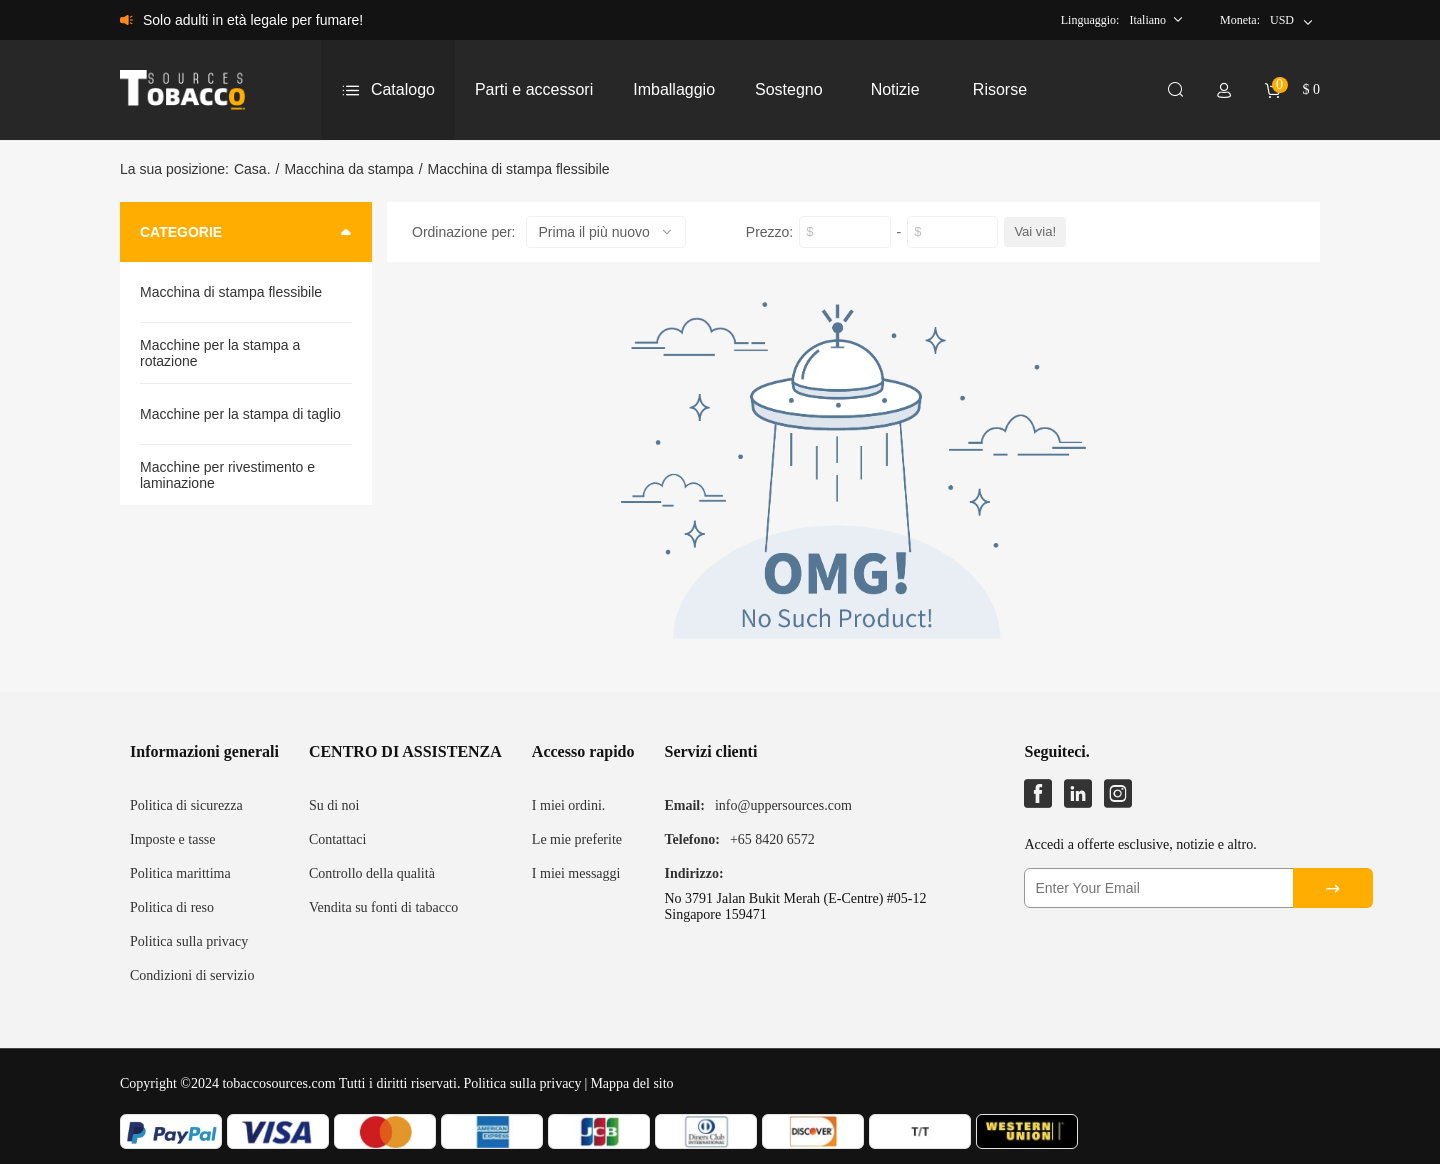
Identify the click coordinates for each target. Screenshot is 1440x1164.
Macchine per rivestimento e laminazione (227, 475)
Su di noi (334, 805)
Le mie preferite (577, 839)
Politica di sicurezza (186, 805)
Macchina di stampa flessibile (519, 169)
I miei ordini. (569, 805)
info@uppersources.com (783, 805)
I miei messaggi (576, 873)
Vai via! (1035, 231)
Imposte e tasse (173, 839)
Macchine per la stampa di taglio (240, 414)
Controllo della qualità (372, 873)
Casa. (252, 169)
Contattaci (338, 839)
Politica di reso (172, 907)
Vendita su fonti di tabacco (383, 907)
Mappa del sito (631, 1083)
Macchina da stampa (348, 169)
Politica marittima (180, 873)
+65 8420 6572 (772, 839)
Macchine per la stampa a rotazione (220, 353)
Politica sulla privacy (189, 941)
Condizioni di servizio (192, 975)
